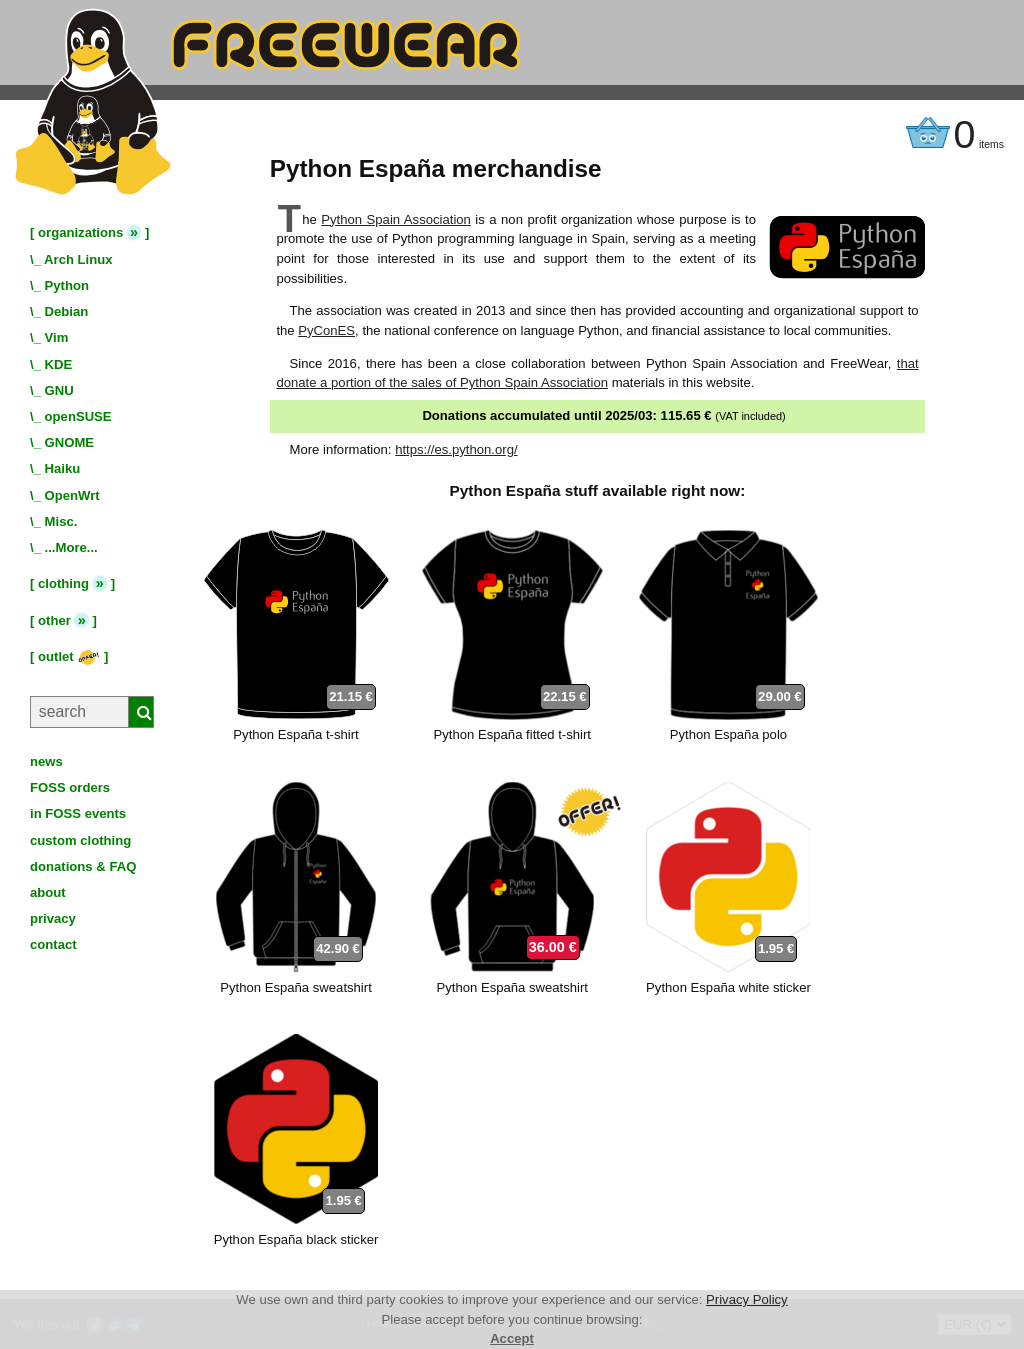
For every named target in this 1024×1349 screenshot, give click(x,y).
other (54, 620)
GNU (59, 390)
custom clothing (80, 840)
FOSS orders (70, 787)
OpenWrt (72, 495)
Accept (512, 1338)
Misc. (61, 521)
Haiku (63, 468)
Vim (57, 337)
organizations (80, 232)
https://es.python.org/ (456, 449)
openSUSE (78, 416)
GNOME (70, 442)
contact (53, 944)
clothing (63, 583)
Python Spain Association (396, 219)
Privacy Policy (747, 1299)
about (48, 892)
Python (67, 285)
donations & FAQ (83, 866)
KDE (59, 364)
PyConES (326, 330)
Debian (67, 311)
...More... (71, 547)
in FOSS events (78, 813)
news (46, 761)
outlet (69, 656)
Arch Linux (78, 259)
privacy (53, 918)
